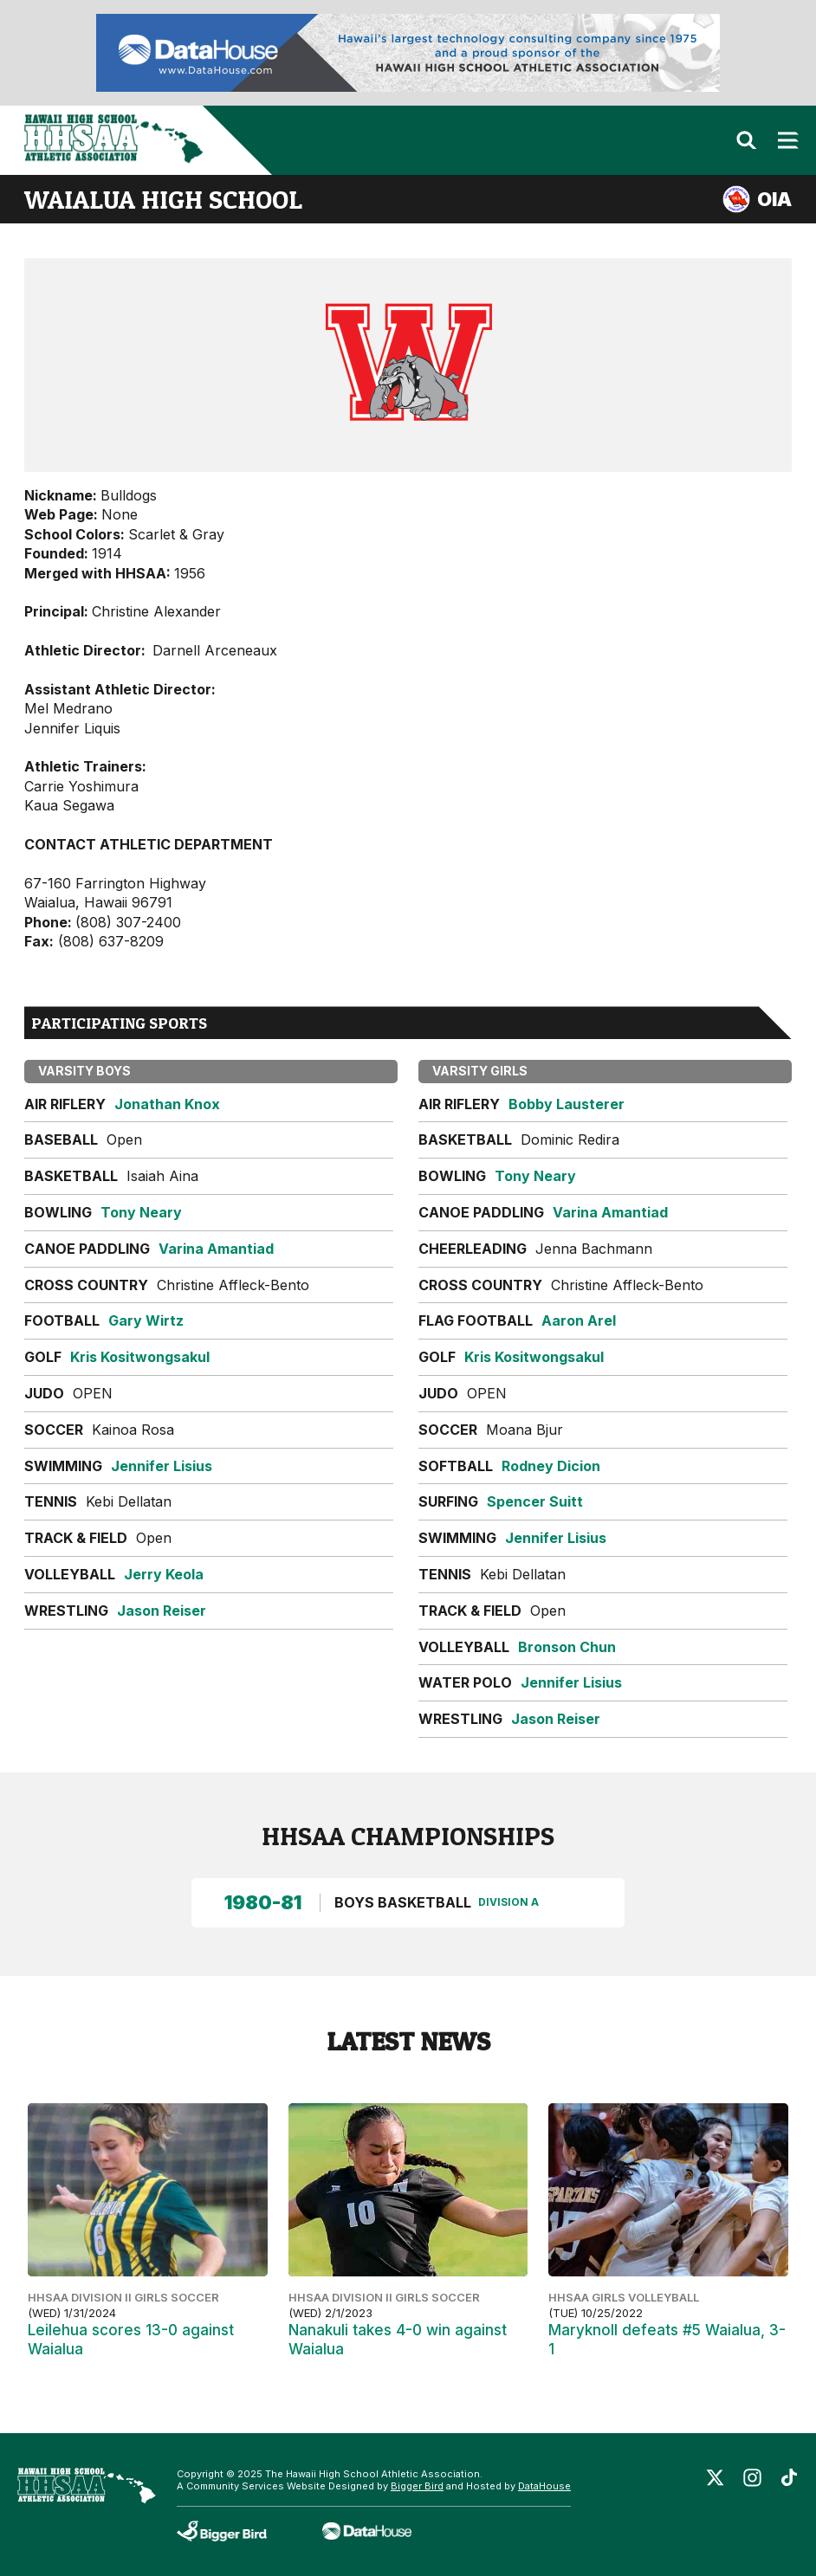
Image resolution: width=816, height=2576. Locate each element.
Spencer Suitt (535, 1501)
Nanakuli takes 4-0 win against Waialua (397, 2339)
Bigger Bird (417, 2486)
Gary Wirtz (146, 1320)
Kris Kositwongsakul (140, 1356)
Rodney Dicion (551, 1466)
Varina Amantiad (216, 1248)
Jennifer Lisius (161, 1466)
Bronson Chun (567, 1647)
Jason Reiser (161, 1610)
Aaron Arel (578, 1320)
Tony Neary (141, 1212)
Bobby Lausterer (566, 1104)
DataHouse (544, 2486)
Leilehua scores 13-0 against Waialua (131, 2339)
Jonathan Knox (167, 1104)
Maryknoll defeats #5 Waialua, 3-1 (667, 2339)
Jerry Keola (164, 1574)
